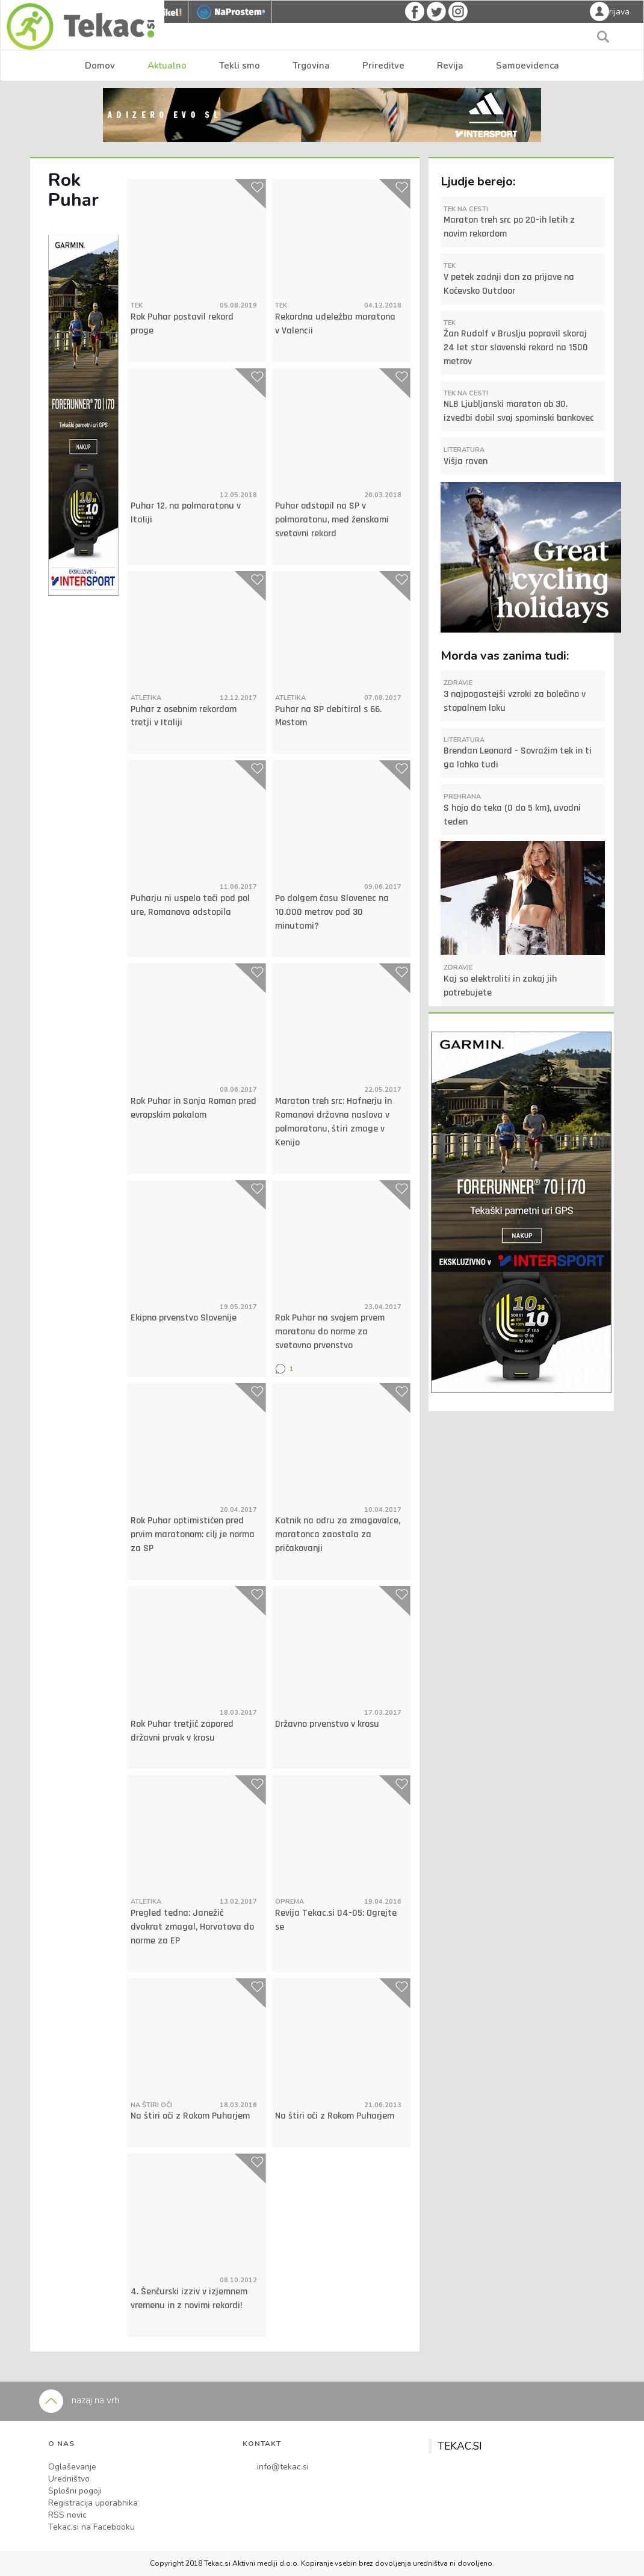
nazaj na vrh (79, 2400)
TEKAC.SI (460, 2446)
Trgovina (311, 66)
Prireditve (383, 66)
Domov (100, 66)
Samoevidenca (527, 66)
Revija (450, 66)
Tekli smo (239, 66)
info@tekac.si (283, 2466)
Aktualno (167, 66)
